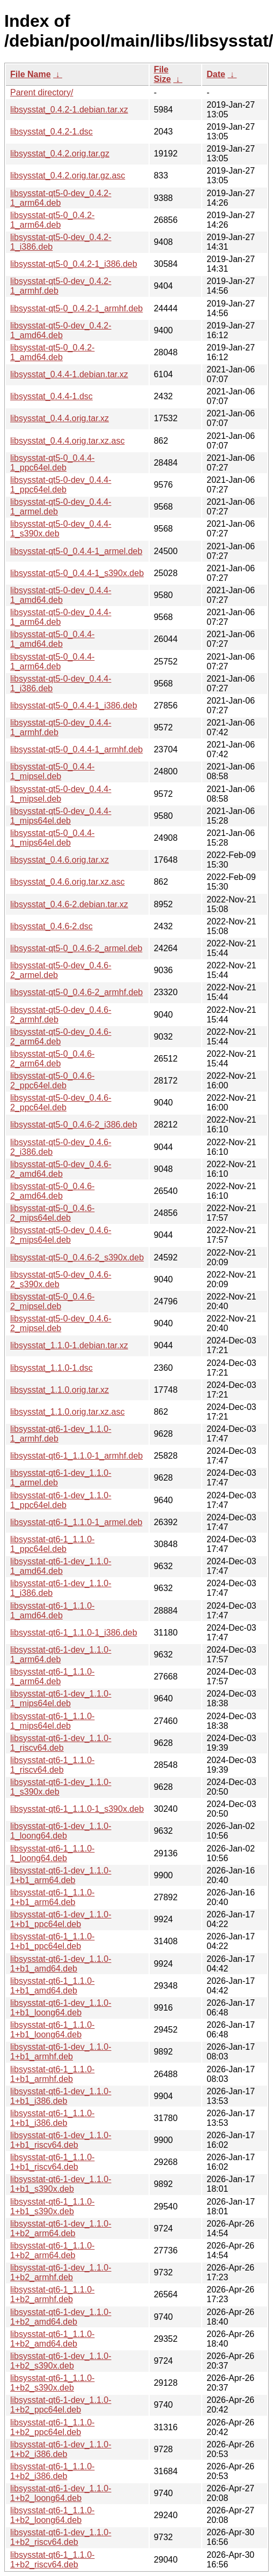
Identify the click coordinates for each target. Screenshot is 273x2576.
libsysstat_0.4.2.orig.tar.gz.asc (67, 175)
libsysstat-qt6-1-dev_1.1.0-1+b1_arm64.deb (61, 1875)
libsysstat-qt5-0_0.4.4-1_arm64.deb (52, 661)
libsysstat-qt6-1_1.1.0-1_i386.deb (73, 1632)
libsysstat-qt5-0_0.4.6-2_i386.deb (73, 1124)
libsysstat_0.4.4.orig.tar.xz (59, 418)
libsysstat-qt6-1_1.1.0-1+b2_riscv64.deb (52, 2559)
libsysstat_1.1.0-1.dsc (51, 1367)
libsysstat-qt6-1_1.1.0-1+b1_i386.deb (52, 2118)
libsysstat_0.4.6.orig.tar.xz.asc (67, 881)
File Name (30, 74)
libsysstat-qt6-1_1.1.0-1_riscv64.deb (52, 1765)
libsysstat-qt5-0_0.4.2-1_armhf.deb (76, 308)
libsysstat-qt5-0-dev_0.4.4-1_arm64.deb (61, 617)
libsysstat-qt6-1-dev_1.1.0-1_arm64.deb (61, 1654)
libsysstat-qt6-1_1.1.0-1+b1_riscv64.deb (52, 2162)
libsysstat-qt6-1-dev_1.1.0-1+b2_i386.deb (61, 2449)
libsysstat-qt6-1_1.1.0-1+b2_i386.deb (52, 2471)
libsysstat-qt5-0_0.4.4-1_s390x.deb (77, 573)
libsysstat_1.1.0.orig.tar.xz (59, 1389)
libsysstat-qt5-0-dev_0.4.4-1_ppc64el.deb (61, 484)
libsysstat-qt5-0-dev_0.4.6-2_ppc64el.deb (61, 1102)
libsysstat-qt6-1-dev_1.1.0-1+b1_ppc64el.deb (61, 1919)
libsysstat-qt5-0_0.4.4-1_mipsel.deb (52, 771)
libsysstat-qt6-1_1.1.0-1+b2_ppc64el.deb (52, 2427)
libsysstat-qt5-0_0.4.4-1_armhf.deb (76, 749)
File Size (162, 74)
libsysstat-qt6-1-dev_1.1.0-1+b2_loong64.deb (61, 2493)
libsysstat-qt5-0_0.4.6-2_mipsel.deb (52, 1301)
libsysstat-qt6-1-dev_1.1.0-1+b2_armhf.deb (61, 2272)
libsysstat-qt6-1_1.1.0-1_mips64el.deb (52, 1721)
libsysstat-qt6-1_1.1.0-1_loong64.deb (52, 1853)
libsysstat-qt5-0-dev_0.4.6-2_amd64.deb (61, 1169)
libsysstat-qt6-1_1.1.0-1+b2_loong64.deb (52, 2515)
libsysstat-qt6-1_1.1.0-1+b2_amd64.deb (52, 2338)
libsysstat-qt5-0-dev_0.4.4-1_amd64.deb (61, 595)
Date (215, 74)
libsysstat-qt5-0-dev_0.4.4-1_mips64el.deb (61, 816)
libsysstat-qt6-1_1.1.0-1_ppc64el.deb (52, 1544)
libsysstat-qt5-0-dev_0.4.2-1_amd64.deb (61, 330)
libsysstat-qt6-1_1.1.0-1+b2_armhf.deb (52, 2294)
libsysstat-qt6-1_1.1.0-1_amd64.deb (52, 1610)
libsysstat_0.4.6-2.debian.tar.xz (69, 904)
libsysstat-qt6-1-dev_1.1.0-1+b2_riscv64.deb (61, 2537)
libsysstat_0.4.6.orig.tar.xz (59, 859)
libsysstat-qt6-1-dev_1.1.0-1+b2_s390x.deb (61, 2360)
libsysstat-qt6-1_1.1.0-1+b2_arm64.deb (52, 2250)
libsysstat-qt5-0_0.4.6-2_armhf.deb (76, 992)
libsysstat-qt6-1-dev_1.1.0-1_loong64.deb (61, 1830)
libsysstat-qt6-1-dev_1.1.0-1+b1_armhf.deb (61, 2051)
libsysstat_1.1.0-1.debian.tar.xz (69, 1345)
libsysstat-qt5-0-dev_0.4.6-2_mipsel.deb (61, 1323)
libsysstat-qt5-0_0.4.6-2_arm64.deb (52, 1058)
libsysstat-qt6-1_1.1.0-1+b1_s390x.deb (52, 2206)
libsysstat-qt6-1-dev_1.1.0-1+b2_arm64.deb (61, 2228)
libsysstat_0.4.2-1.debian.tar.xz (69, 109)
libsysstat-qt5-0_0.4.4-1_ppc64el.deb (52, 462)
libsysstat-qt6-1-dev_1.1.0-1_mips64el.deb (61, 1698)
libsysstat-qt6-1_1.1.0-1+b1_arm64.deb (52, 1897)
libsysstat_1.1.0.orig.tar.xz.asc (67, 1411)
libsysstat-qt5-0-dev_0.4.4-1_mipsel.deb (61, 794)
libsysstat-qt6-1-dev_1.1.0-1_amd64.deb (61, 1566)
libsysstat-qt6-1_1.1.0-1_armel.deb (76, 1522)
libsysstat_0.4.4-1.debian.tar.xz (69, 374)
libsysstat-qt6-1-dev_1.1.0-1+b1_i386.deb (61, 2096)
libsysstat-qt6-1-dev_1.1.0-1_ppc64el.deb (61, 1500)
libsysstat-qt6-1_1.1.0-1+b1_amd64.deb (52, 1985)
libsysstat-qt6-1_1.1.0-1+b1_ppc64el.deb (52, 1941)
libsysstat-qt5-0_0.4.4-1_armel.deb (76, 551)
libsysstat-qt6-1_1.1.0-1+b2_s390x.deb (52, 2382)
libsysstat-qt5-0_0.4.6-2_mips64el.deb (52, 1213)
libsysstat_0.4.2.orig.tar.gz (59, 153)
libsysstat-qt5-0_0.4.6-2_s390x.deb (77, 1257)
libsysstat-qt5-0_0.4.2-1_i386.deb (73, 263)
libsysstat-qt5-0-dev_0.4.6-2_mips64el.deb (61, 1235)
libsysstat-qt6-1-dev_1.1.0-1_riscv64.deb (61, 1743)
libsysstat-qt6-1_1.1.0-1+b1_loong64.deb (52, 2029)
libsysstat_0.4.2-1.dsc (51, 131)
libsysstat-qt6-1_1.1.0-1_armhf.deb (76, 1455)
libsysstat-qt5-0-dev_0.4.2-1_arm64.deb (61, 198)
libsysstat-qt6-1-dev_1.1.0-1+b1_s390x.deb (61, 2184)
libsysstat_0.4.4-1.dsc (51, 396)
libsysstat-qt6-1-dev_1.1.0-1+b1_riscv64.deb (61, 2140)
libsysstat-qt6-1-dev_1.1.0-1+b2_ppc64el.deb (61, 2404)
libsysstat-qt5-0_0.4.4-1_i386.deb (73, 705)
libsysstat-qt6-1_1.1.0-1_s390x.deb (77, 1808)
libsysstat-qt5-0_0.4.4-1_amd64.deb (52, 639)
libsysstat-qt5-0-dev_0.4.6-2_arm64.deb (61, 1036)
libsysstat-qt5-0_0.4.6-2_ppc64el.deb (52, 1080)
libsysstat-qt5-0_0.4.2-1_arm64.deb (52, 220)
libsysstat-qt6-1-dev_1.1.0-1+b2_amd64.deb (61, 2317)
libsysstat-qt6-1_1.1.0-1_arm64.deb (52, 1676)
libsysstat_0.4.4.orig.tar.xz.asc (67, 440)
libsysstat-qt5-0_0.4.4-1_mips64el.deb (52, 837)
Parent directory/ (41, 92)
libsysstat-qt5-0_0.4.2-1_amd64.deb (52, 352)
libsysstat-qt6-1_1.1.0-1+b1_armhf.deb (52, 2074)
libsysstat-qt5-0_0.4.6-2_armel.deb (76, 948)
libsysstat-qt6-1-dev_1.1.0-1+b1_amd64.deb (61, 1963)
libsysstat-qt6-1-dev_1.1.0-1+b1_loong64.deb (61, 2007)
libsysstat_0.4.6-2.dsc (51, 926)
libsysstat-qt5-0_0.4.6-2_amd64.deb (52, 1191)
